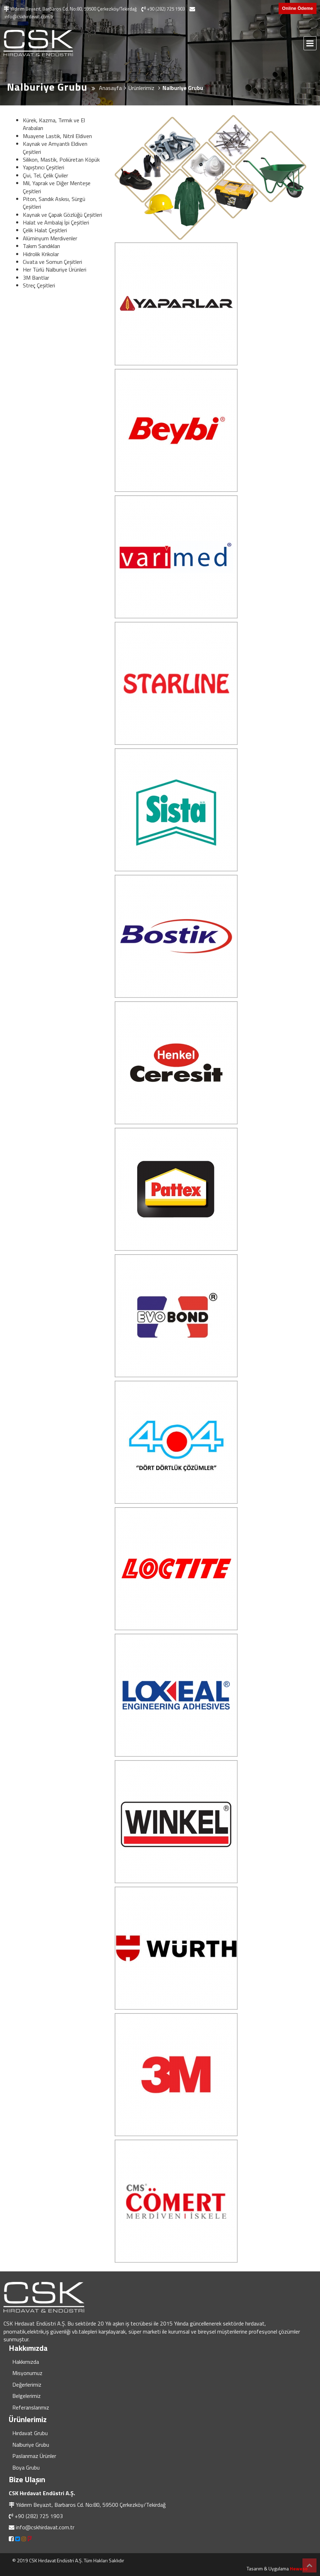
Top (309, 2565)
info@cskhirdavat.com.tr (45, 2527)
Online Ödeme (297, 8)
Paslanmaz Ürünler (34, 2456)
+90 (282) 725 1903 (39, 2516)
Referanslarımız (30, 2407)
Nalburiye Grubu (30, 2444)
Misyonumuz (27, 2373)
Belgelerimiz (26, 2396)
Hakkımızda (25, 2361)
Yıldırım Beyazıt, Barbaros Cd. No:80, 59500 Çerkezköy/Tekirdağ (91, 2504)
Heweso (299, 2568)
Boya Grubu (26, 2467)
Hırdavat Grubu (30, 2433)
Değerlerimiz (26, 2384)
